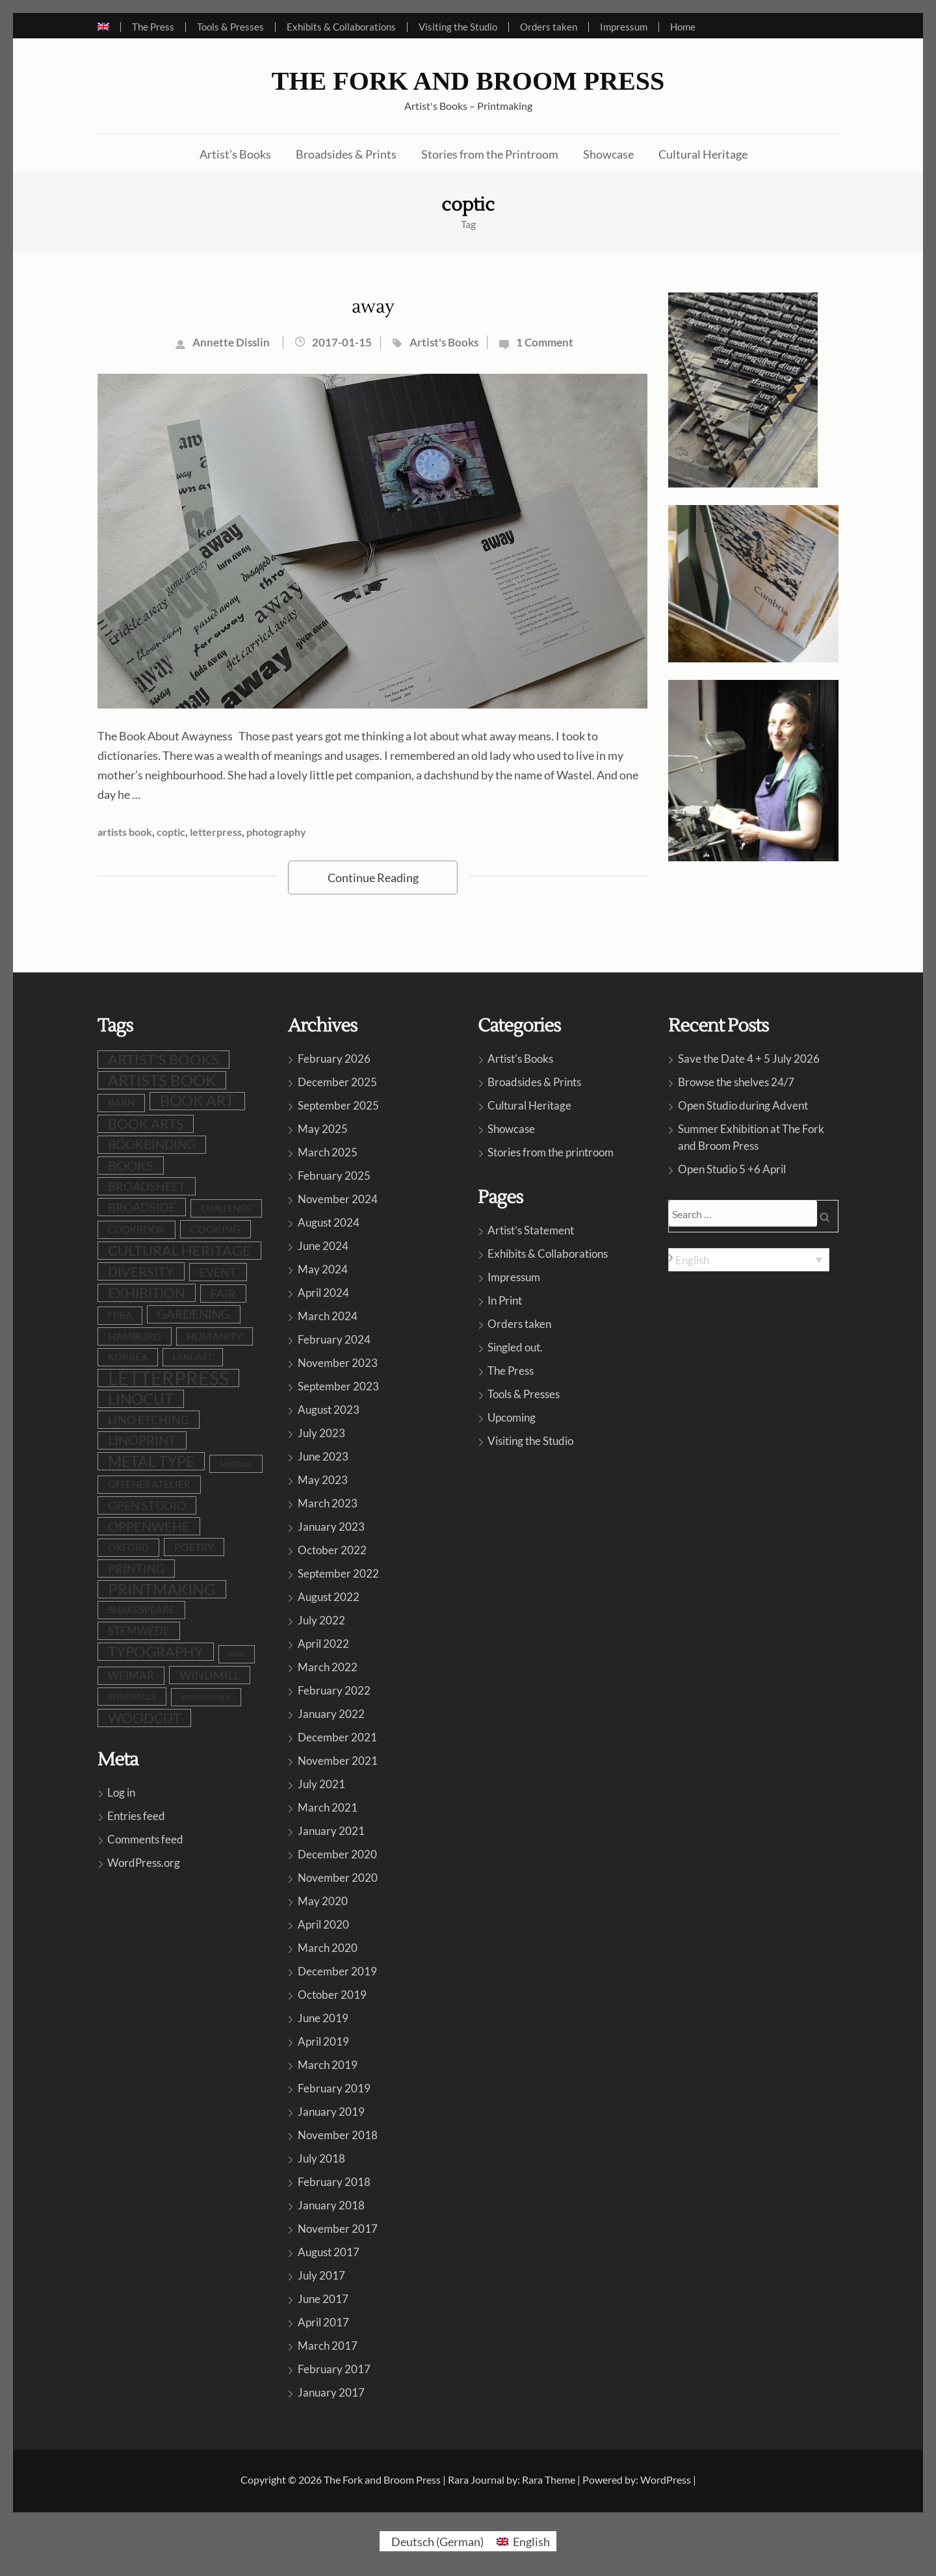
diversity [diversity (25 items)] (141, 1271)
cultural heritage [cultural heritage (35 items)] (179, 1250)
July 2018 (321, 2158)
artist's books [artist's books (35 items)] (163, 1059)
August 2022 (328, 1597)
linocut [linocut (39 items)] (141, 1399)
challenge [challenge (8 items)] (226, 1208)
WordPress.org (143, 1862)
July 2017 (321, 2275)
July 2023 (321, 1433)
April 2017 (323, 2322)
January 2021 (331, 1831)
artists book (125, 832)
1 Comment (544, 342)
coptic (171, 832)
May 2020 (323, 1901)
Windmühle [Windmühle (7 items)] (206, 1697)
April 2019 (323, 2041)
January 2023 (331, 1526)
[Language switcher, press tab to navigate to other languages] (748, 1259)
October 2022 (332, 1550)
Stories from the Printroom (489, 154)
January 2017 (331, 2392)
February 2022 (334, 1690)
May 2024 (323, 1269)
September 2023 (338, 1386)
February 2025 (334, 1175)
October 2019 (332, 1994)
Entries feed (136, 1816)
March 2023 (328, 1503)
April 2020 (323, 1924)
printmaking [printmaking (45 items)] (162, 1589)
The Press (153, 27)
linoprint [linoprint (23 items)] (142, 1440)
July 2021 (321, 1784)
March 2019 (328, 2065)
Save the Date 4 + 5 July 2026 (749, 1058)
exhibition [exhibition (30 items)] (146, 1292)
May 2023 (323, 1480)
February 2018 (334, 2182)
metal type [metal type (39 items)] (151, 1461)
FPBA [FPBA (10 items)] (120, 1315)
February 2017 (334, 2369)
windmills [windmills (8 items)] (132, 1696)
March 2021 (328, 1807)
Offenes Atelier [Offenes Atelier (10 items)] (149, 1484)
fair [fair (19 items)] (223, 1293)
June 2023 (323, 1456)
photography (276, 832)
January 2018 (331, 2205)
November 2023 (338, 1363)
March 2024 (328, 1316)
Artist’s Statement (531, 1230)
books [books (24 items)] (130, 1165)
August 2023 (328, 1409)
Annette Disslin (231, 342)
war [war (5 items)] (236, 1654)
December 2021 (337, 1737)
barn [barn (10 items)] (121, 1102)
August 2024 (328, 1222)
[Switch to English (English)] (523, 2541)
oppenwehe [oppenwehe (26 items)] (149, 1526)
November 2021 (338, 1760)
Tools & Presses (230, 27)
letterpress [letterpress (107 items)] (168, 1378)
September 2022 (338, 1573)
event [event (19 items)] (218, 1272)
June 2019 (323, 2018)
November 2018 (338, 2135)
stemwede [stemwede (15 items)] (139, 1630)
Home (683, 27)
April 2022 (323, 1643)
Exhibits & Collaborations (341, 27)
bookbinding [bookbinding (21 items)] (152, 1144)
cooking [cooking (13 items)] (215, 1229)
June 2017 (323, 2299)
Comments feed (145, 1839)
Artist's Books (444, 342)
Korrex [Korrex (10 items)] (128, 1356)
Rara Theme (548, 2479)
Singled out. (515, 1347)
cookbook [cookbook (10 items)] (136, 1229)
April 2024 (323, 1292)
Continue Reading (373, 877)
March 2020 (328, 1948)
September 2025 (338, 1105)
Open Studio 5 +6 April (732, 1169)
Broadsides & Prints (346, 154)
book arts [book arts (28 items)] (145, 1123)
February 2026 (334, 1058)
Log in (121, 1792)
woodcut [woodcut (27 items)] (144, 1718)
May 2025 (323, 1129)
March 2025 (328, 1152)
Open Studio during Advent (743, 1105)
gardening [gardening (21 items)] (193, 1314)
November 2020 (338, 1877)
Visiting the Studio (458, 27)
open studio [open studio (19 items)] (147, 1505)
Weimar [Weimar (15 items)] (131, 1675)
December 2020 (337, 1854)
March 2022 (328, 1667)
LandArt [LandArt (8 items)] (193, 1357)
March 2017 (328, 2345)
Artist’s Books (235, 154)
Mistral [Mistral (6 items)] (236, 1463)
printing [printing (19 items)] (136, 1568)
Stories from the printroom (551, 1152)
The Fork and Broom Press (468, 81)
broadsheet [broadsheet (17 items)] (146, 1186)
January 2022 (331, 1714)
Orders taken (548, 27)
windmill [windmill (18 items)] (209, 1675)
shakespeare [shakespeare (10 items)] (141, 1609)
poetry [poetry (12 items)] (194, 1547)
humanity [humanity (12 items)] (214, 1336)
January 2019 (331, 2111)
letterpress (216, 832)
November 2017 (338, 2228)
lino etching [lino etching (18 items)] (148, 1419)
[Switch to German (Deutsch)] (434, 2541)
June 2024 (323, 1246)
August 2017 (328, 2252)
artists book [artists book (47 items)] (162, 1080)
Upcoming (512, 1417)
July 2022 (321, 1620)
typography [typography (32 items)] (155, 1651)
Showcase (608, 154)
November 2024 (338, 1199)
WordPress (665, 2479)
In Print (505, 1300)
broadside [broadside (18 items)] (142, 1207)
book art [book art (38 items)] (197, 1101)
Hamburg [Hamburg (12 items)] (134, 1336)
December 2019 (337, 1971)
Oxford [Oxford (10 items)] (128, 1547)
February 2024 (334, 1339)
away (373, 307)
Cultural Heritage (703, 154)
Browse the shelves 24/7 (736, 1082)
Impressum (623, 27)
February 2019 (334, 2088)
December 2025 (337, 1082)
